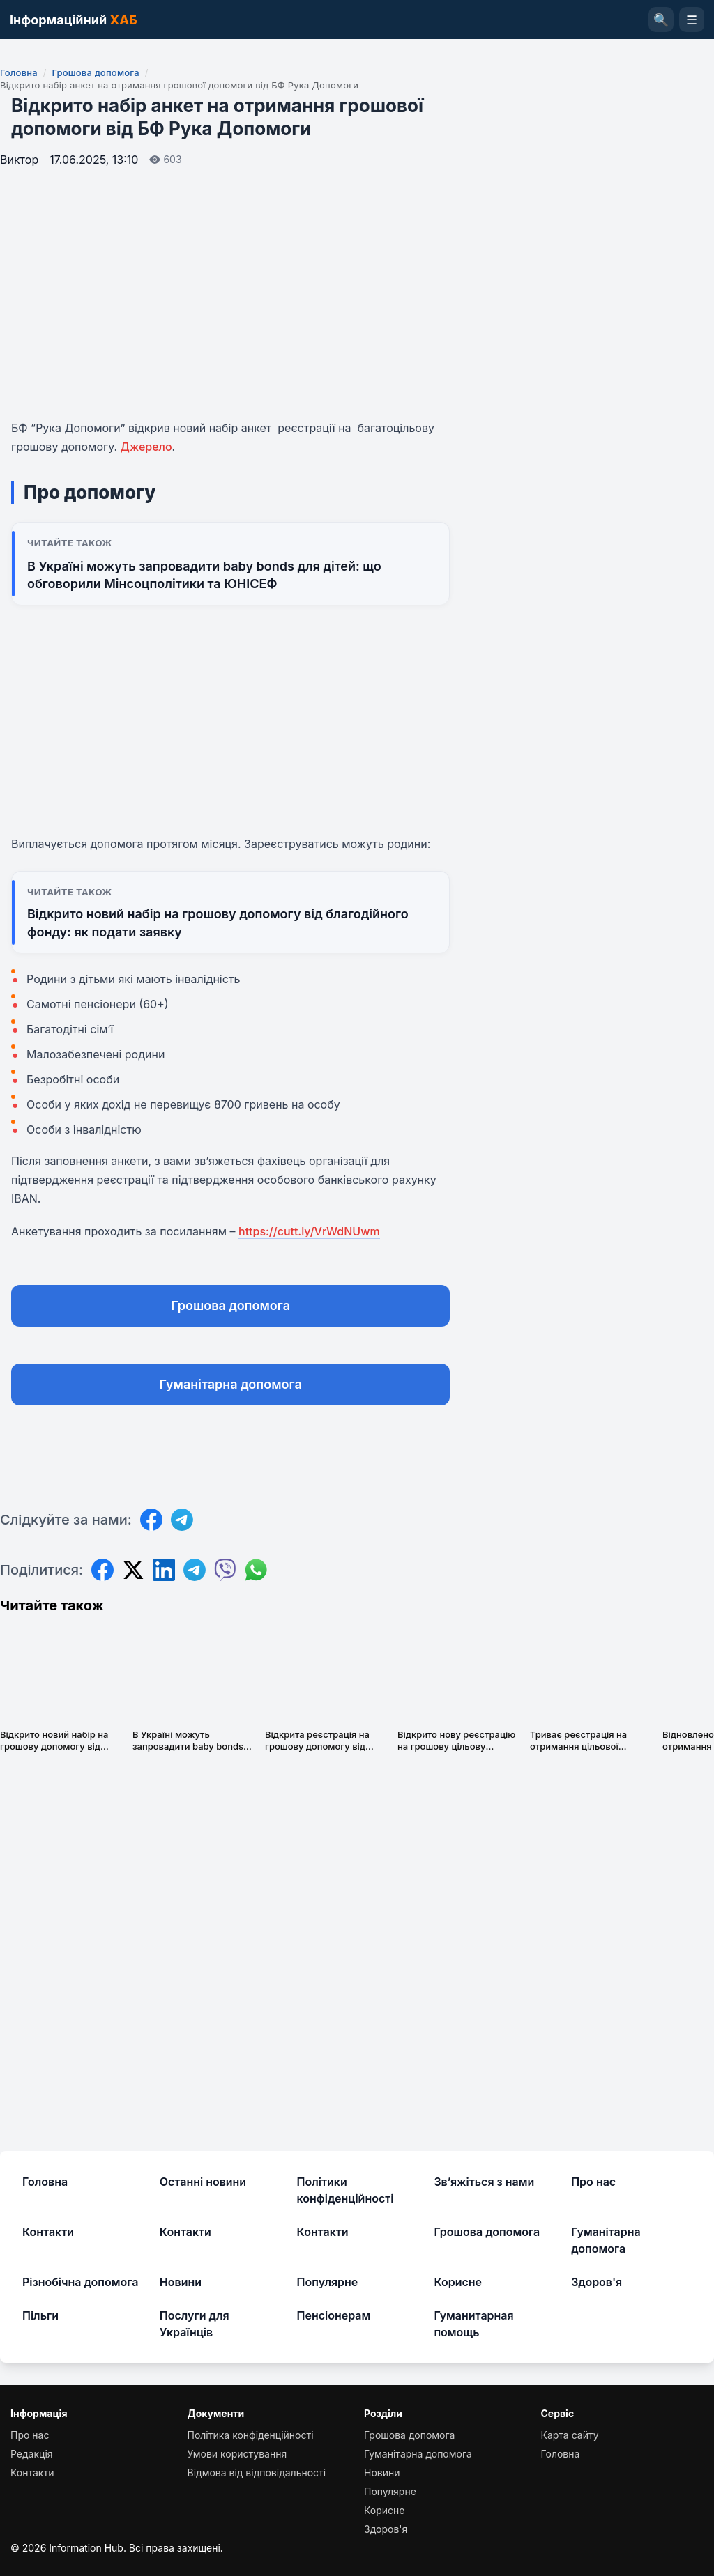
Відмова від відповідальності (257, 2472)
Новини (181, 2282)
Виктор (19, 160)
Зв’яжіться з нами (484, 2182)
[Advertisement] (230, 737)
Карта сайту (570, 2435)
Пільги (40, 2315)
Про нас (593, 2182)
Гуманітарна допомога (231, 1384)
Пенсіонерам (334, 2315)
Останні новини (203, 2182)
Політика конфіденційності (251, 2435)
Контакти (48, 2232)
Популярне (327, 2282)
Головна (19, 72)
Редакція (31, 2454)
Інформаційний (73, 20)
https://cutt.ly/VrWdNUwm (309, 1231)
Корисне (458, 2282)
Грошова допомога (95, 72)
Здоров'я (596, 2282)
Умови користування (237, 2454)
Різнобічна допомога (80, 2282)
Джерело (146, 447)
